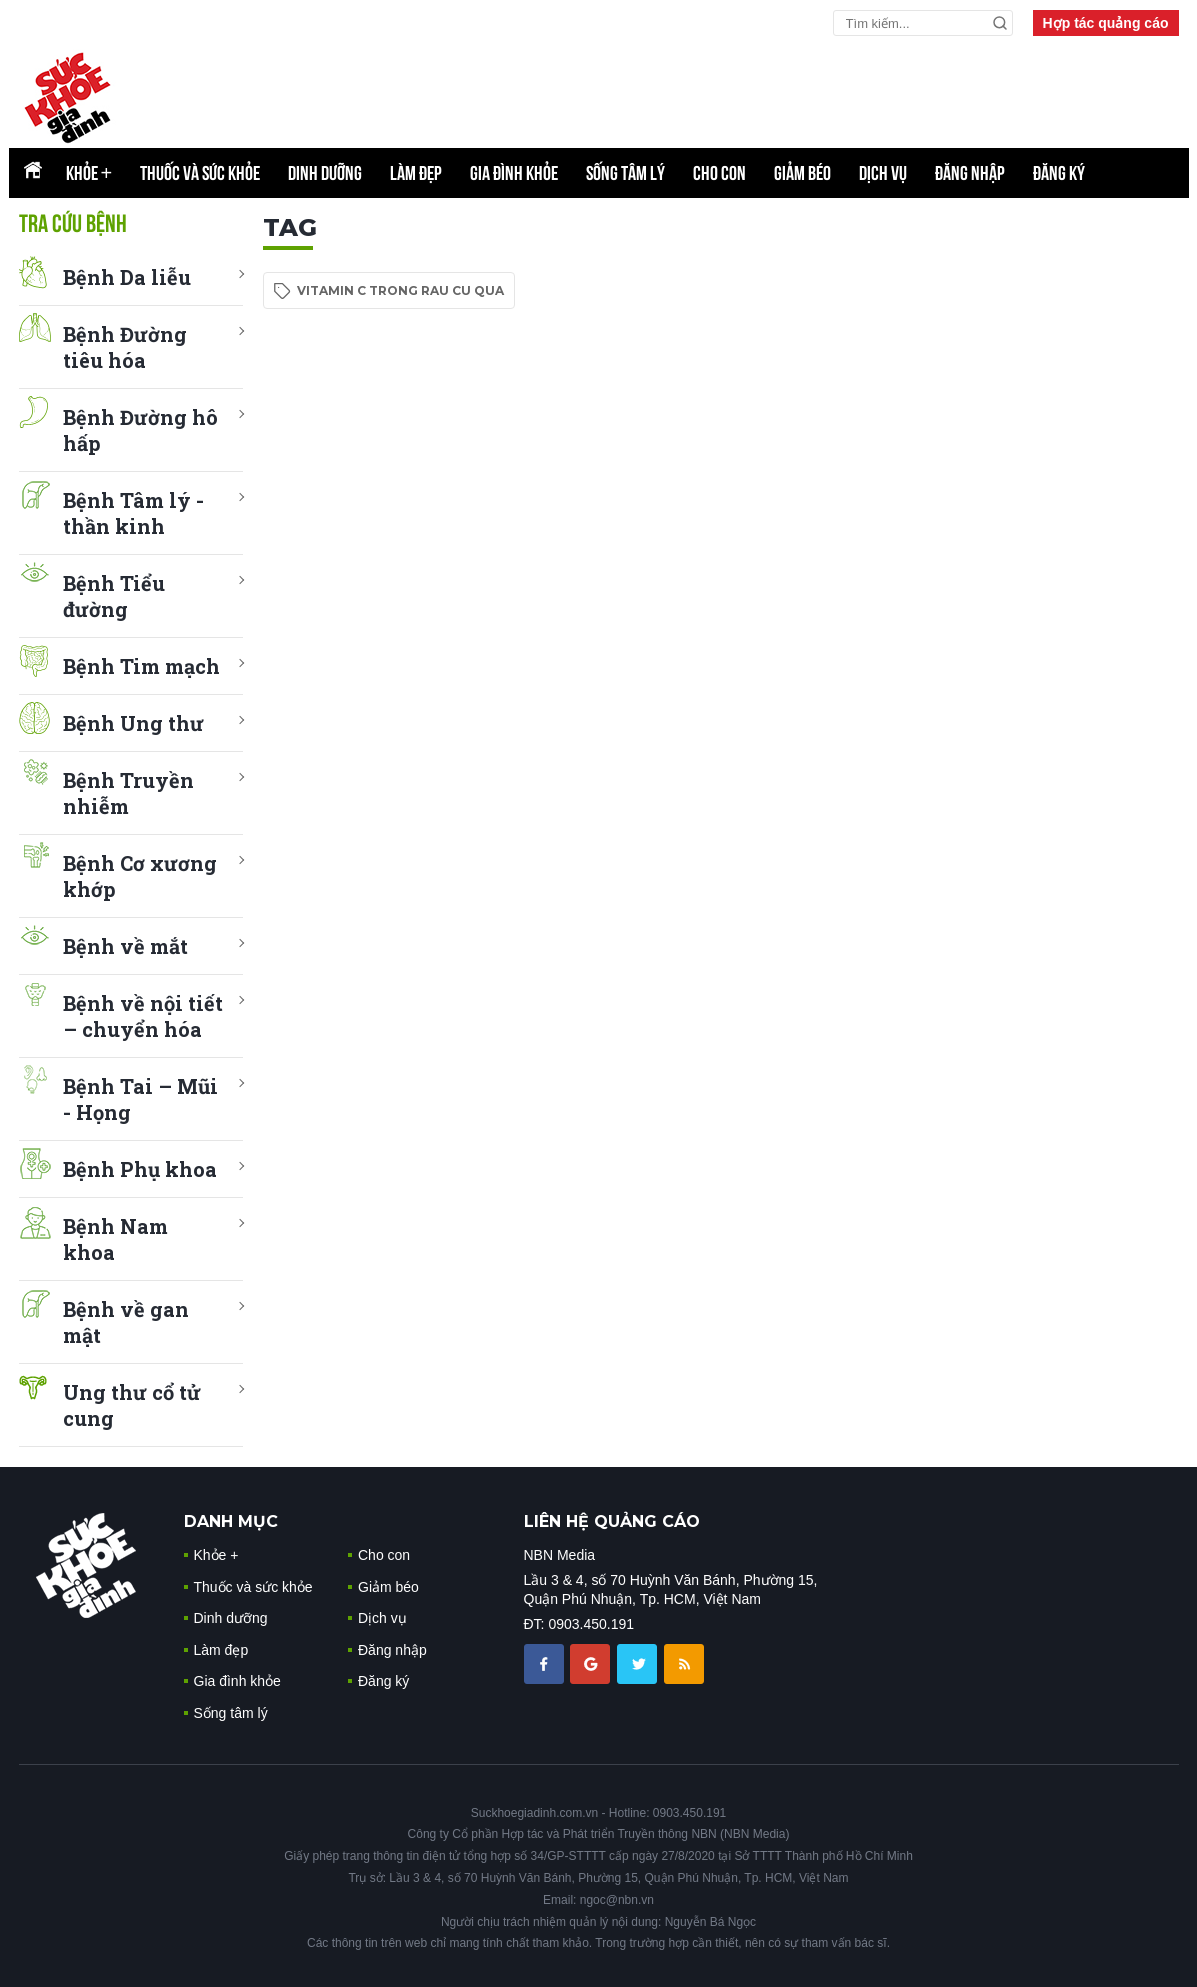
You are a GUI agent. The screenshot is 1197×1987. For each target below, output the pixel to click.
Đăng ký (1059, 173)
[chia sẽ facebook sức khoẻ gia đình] (546, 1663)
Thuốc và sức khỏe (200, 173)
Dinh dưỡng (325, 173)
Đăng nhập (970, 173)
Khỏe (89, 173)
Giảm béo (802, 173)
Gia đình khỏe (514, 173)
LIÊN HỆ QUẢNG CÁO (612, 1521)
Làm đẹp (416, 173)
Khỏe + (216, 1555)
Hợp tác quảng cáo (1106, 23)
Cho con (719, 173)
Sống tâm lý (625, 173)
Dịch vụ (883, 173)
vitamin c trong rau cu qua (400, 290)
